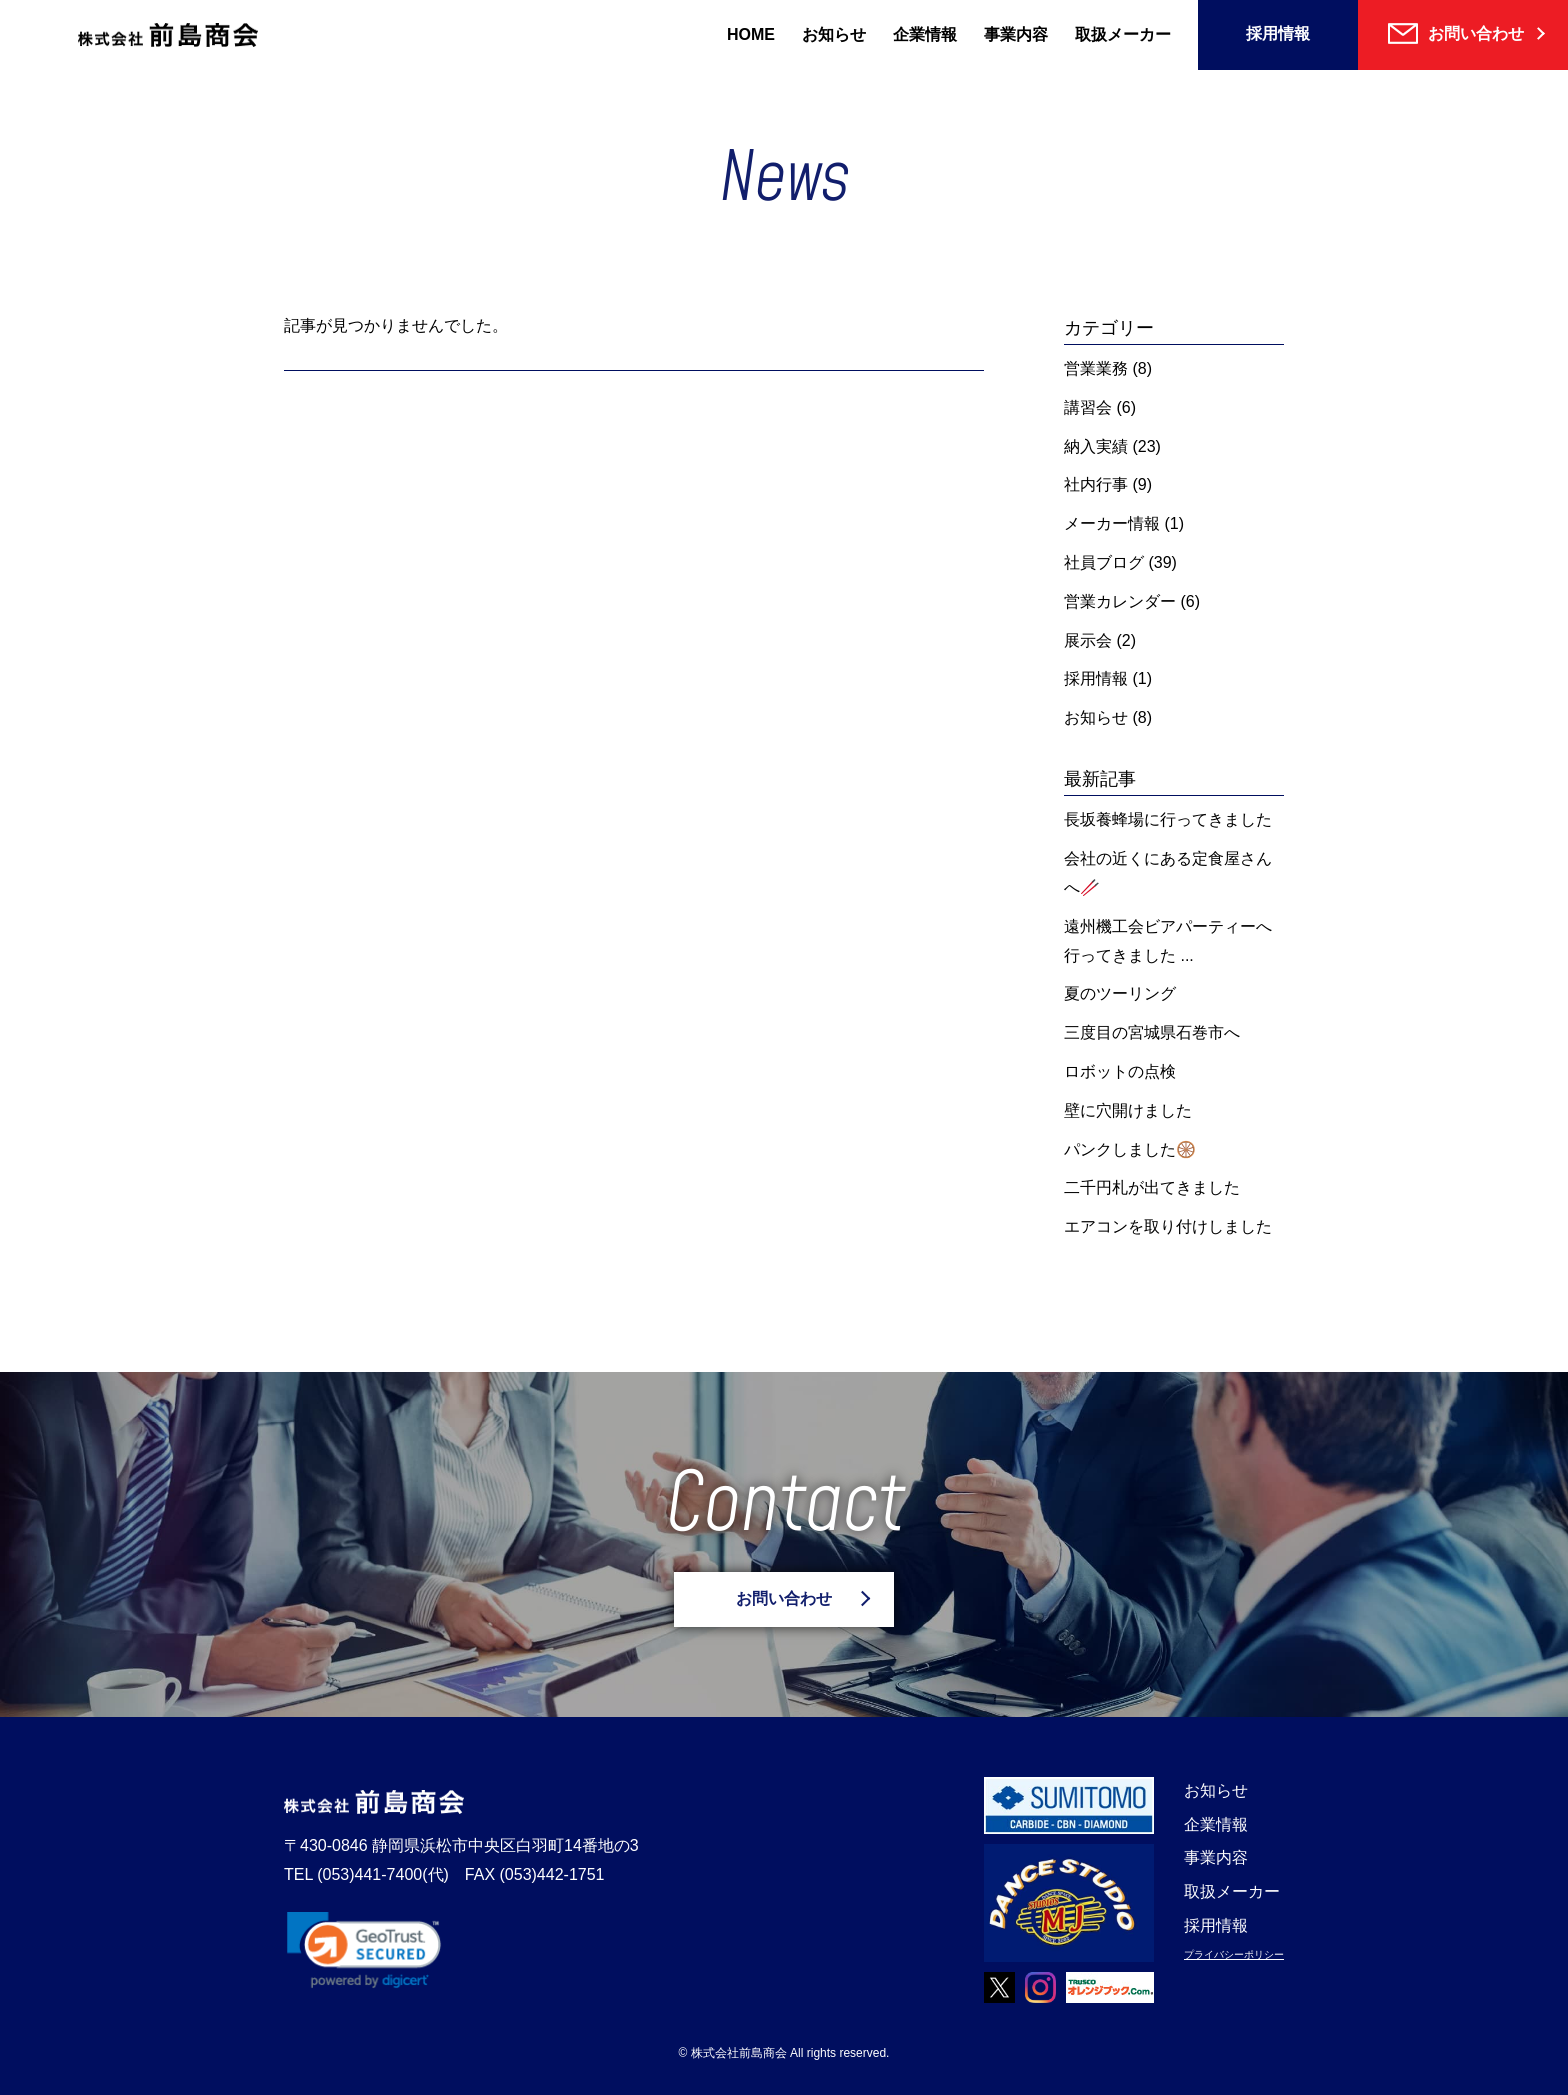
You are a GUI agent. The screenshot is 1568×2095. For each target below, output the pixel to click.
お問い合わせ (784, 1598)
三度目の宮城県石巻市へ (1152, 1032)
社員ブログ (1104, 562)
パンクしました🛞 (1130, 1149)
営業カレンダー (1120, 601)
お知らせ (834, 34)
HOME (751, 34)
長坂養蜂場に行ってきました (1168, 819)
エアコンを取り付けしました (1168, 1226)
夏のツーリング (1120, 993)
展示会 (1088, 640)
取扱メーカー (1123, 34)
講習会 (1088, 407)
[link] (364, 1950)
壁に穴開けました (1128, 1110)
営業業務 (1096, 368)
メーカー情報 (1112, 523)
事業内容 (1016, 34)
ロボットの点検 (1120, 1071)
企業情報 (925, 34)
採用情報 (1278, 33)
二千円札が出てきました (1152, 1187)
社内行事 (1096, 484)
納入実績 (1096, 446)
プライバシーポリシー (1234, 1954)
